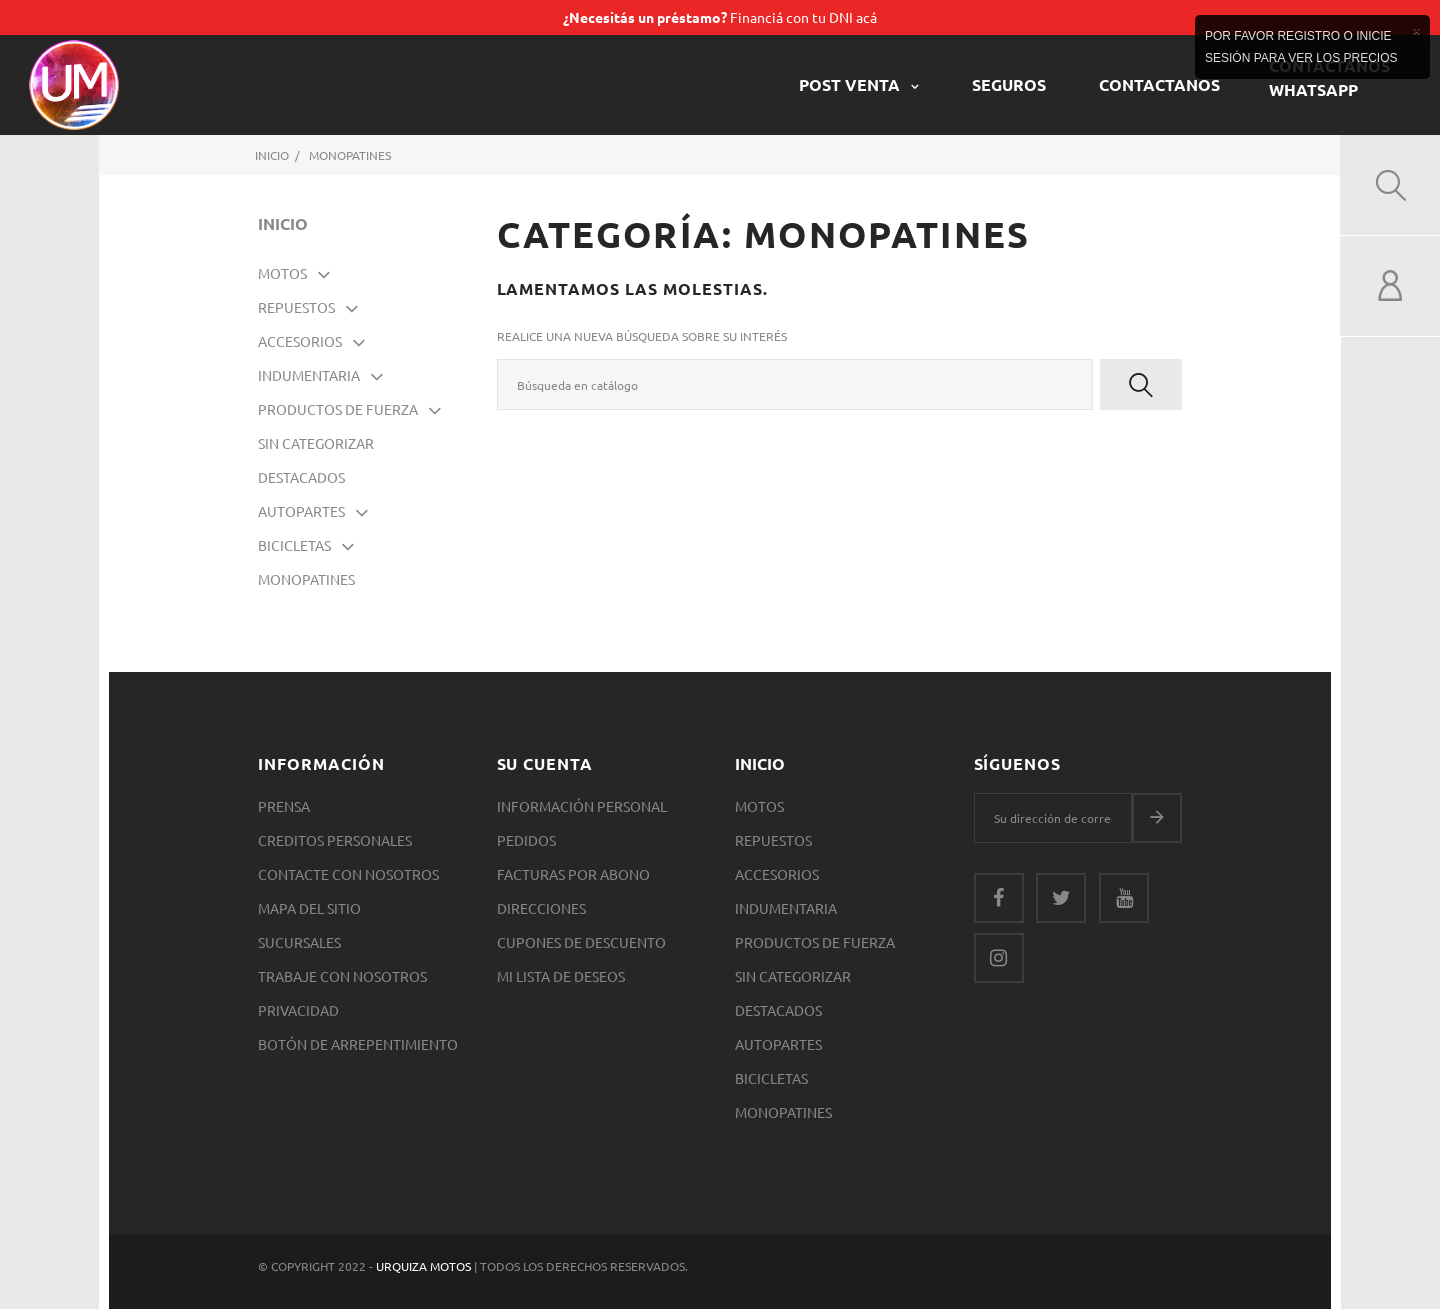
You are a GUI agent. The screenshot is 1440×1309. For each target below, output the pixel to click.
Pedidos (526, 840)
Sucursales (299, 942)
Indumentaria (309, 375)
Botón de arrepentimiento (358, 1044)
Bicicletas (294, 545)
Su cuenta (545, 763)
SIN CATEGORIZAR (316, 443)
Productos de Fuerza (338, 409)
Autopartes (301, 511)
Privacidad (298, 1010)
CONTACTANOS (1159, 84)
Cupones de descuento (581, 942)
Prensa (284, 806)
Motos (282, 273)
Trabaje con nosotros (342, 976)
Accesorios (300, 341)
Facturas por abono (573, 874)
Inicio (283, 223)
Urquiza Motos (425, 1266)
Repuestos (296, 307)
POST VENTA (851, 84)
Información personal (582, 806)
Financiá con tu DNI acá (720, 17)
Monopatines (306, 579)
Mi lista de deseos (561, 976)
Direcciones (541, 908)
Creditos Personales (335, 840)
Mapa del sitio (309, 908)
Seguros (1009, 84)
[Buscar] (795, 384)
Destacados (301, 477)
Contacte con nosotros (348, 874)
